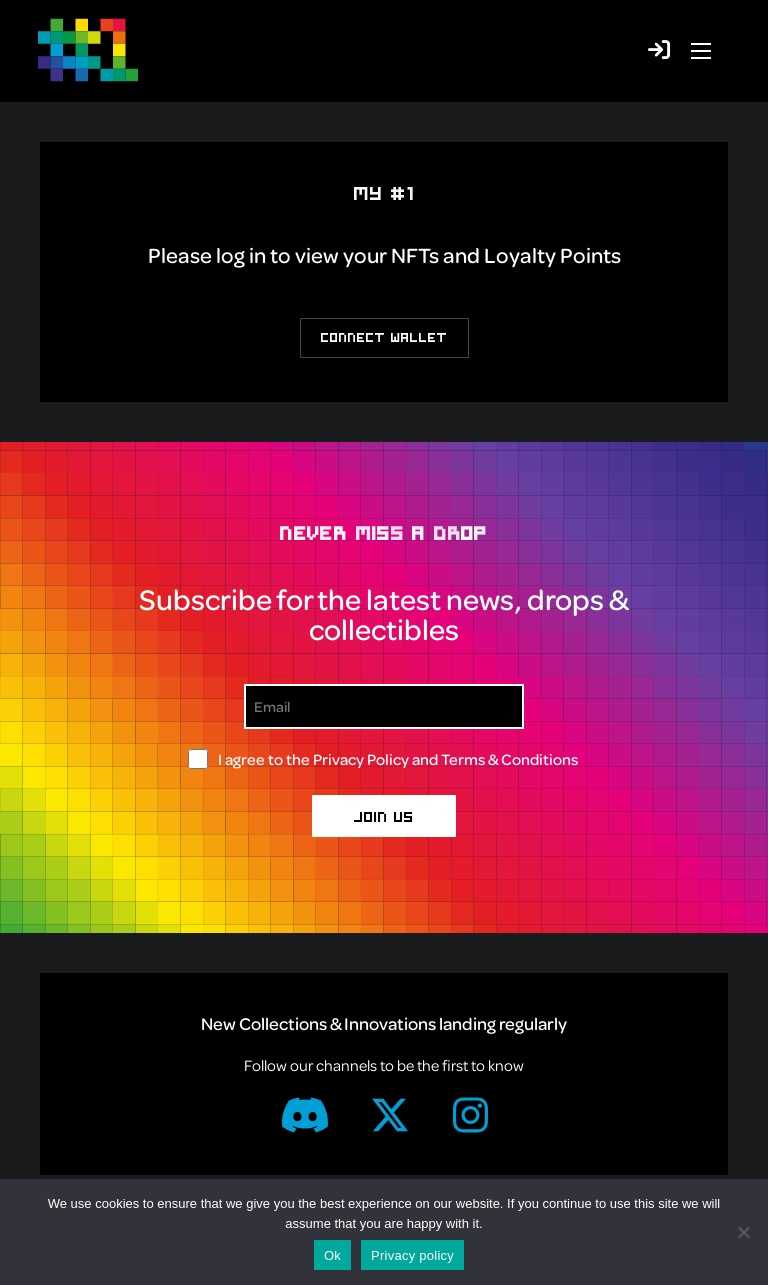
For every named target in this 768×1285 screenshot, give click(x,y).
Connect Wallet (384, 337)
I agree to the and (398, 759)
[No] (743, 1232)
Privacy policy (412, 1255)
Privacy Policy (361, 759)
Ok (332, 1255)
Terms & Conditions (509, 759)
